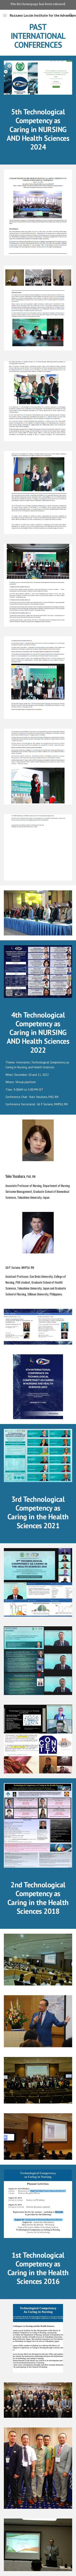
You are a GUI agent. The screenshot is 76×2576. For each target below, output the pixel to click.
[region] (38, 5)
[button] (5, 15)
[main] (38, 36)
